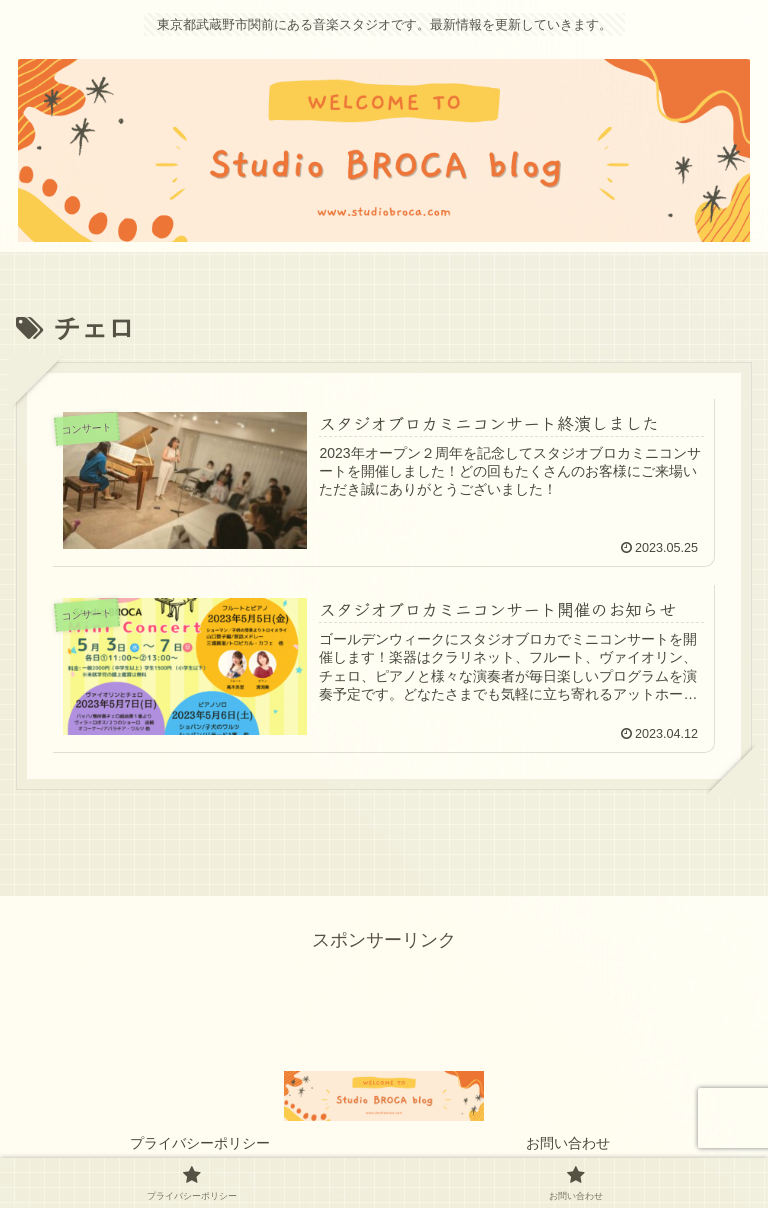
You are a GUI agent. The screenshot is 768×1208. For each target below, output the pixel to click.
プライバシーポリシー (200, 1143)
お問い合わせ (568, 1143)
